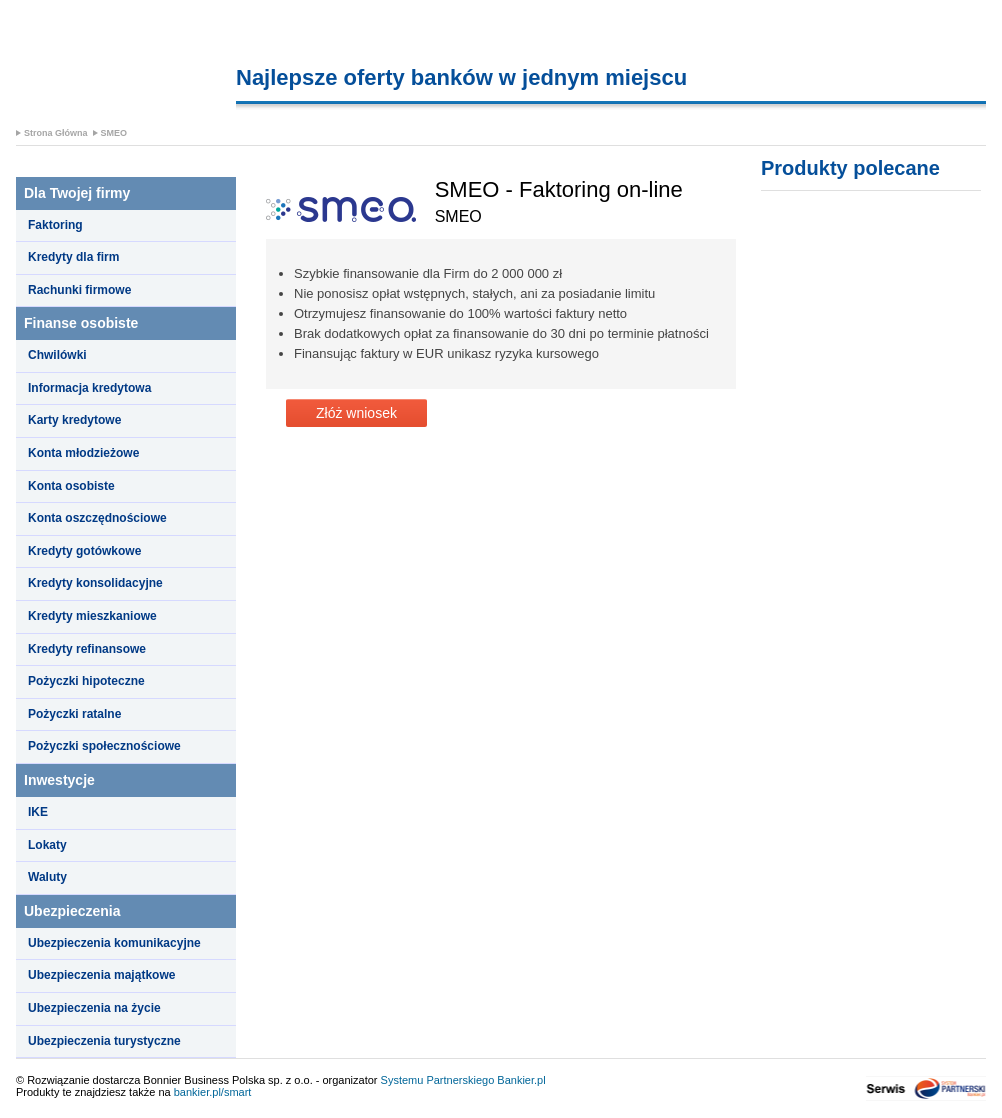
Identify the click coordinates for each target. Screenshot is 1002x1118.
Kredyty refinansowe (87, 649)
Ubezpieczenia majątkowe (101, 975)
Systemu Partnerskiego (438, 1080)
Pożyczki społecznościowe (104, 746)
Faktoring (55, 225)
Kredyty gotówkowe (84, 551)
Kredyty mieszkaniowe (92, 616)
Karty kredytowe (74, 420)
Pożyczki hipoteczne (86, 681)
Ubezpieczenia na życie (94, 1008)
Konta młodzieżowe (83, 453)
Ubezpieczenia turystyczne (104, 1041)
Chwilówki (57, 355)
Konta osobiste (71, 486)
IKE (38, 812)
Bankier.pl (521, 1080)
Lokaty (47, 845)
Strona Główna (56, 133)
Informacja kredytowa (89, 388)
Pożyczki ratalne (74, 714)
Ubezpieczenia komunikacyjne (114, 943)
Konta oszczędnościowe (97, 518)
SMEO (114, 133)
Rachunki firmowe (79, 290)
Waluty (47, 877)
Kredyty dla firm (73, 257)
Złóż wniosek (356, 413)
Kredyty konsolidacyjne (95, 583)
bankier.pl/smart (213, 1092)
